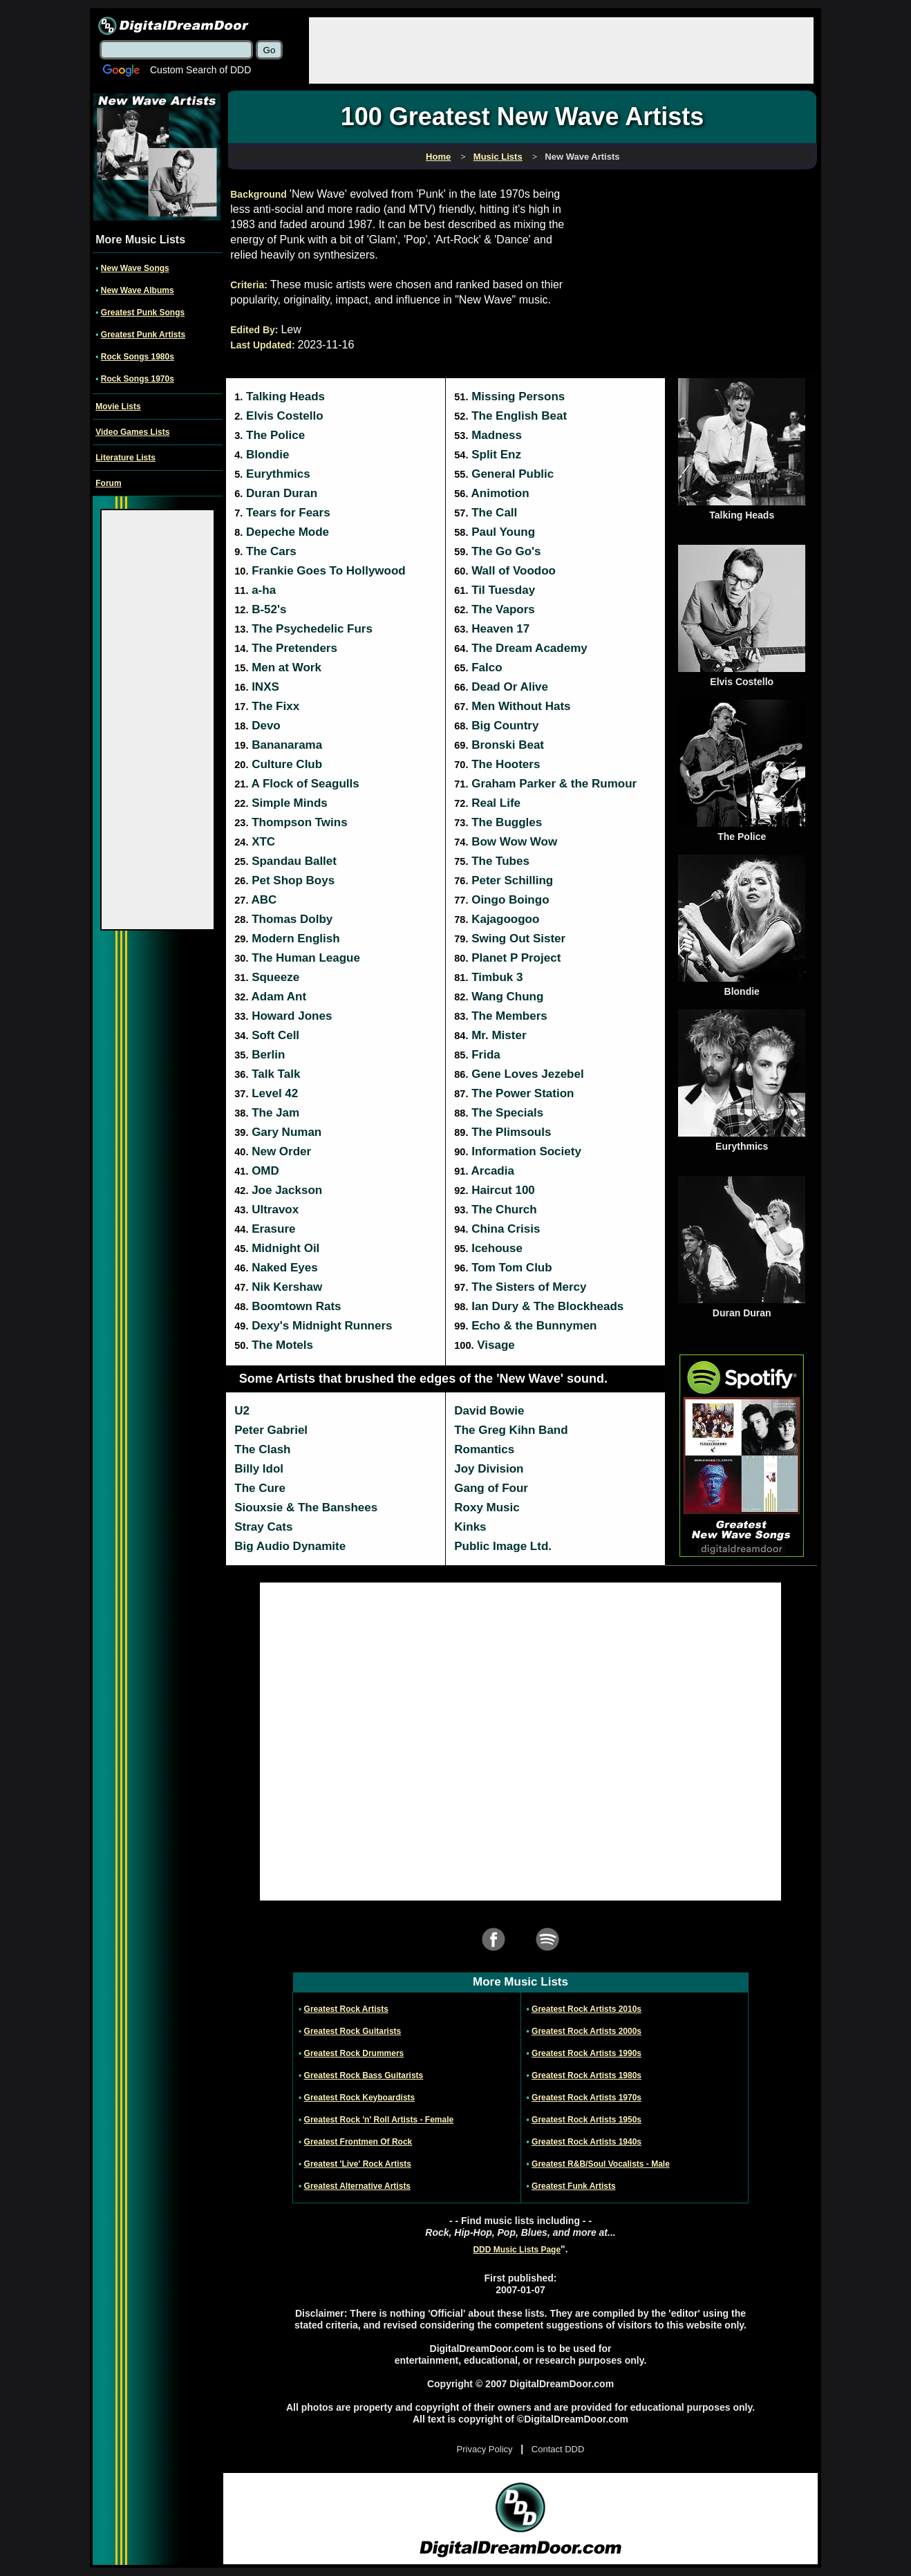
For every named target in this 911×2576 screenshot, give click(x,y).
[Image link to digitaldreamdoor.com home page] (173, 25)
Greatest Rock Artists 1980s (586, 2075)
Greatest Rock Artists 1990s (586, 2053)
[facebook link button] (493, 1949)
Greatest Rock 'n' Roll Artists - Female (379, 2120)
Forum (108, 483)
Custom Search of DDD (200, 69)
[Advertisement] (561, 49)
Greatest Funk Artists (574, 2186)
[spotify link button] (547, 1949)
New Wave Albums (137, 290)
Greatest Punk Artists (143, 334)
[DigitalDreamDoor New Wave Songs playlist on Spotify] (741, 1554)
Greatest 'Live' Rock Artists (357, 2164)
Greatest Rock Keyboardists (359, 2097)
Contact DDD (558, 2449)
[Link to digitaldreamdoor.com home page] (438, 156)
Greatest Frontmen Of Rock (358, 2142)
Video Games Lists (132, 432)
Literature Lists (125, 458)
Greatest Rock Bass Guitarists (364, 2075)
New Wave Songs (135, 268)
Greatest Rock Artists (346, 2009)
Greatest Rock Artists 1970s (586, 2097)
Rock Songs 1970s (137, 379)
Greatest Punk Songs (143, 312)
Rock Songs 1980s (137, 357)
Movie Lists (117, 406)
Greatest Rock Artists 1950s (586, 2120)
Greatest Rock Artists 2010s (586, 2009)
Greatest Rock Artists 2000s (586, 2031)
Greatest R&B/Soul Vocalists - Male (601, 2164)
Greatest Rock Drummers (354, 2053)
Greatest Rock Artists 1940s (586, 2142)
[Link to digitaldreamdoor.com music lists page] (498, 156)
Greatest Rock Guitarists (353, 2031)
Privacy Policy (485, 2449)
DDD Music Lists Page (517, 2250)
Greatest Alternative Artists (357, 2186)
